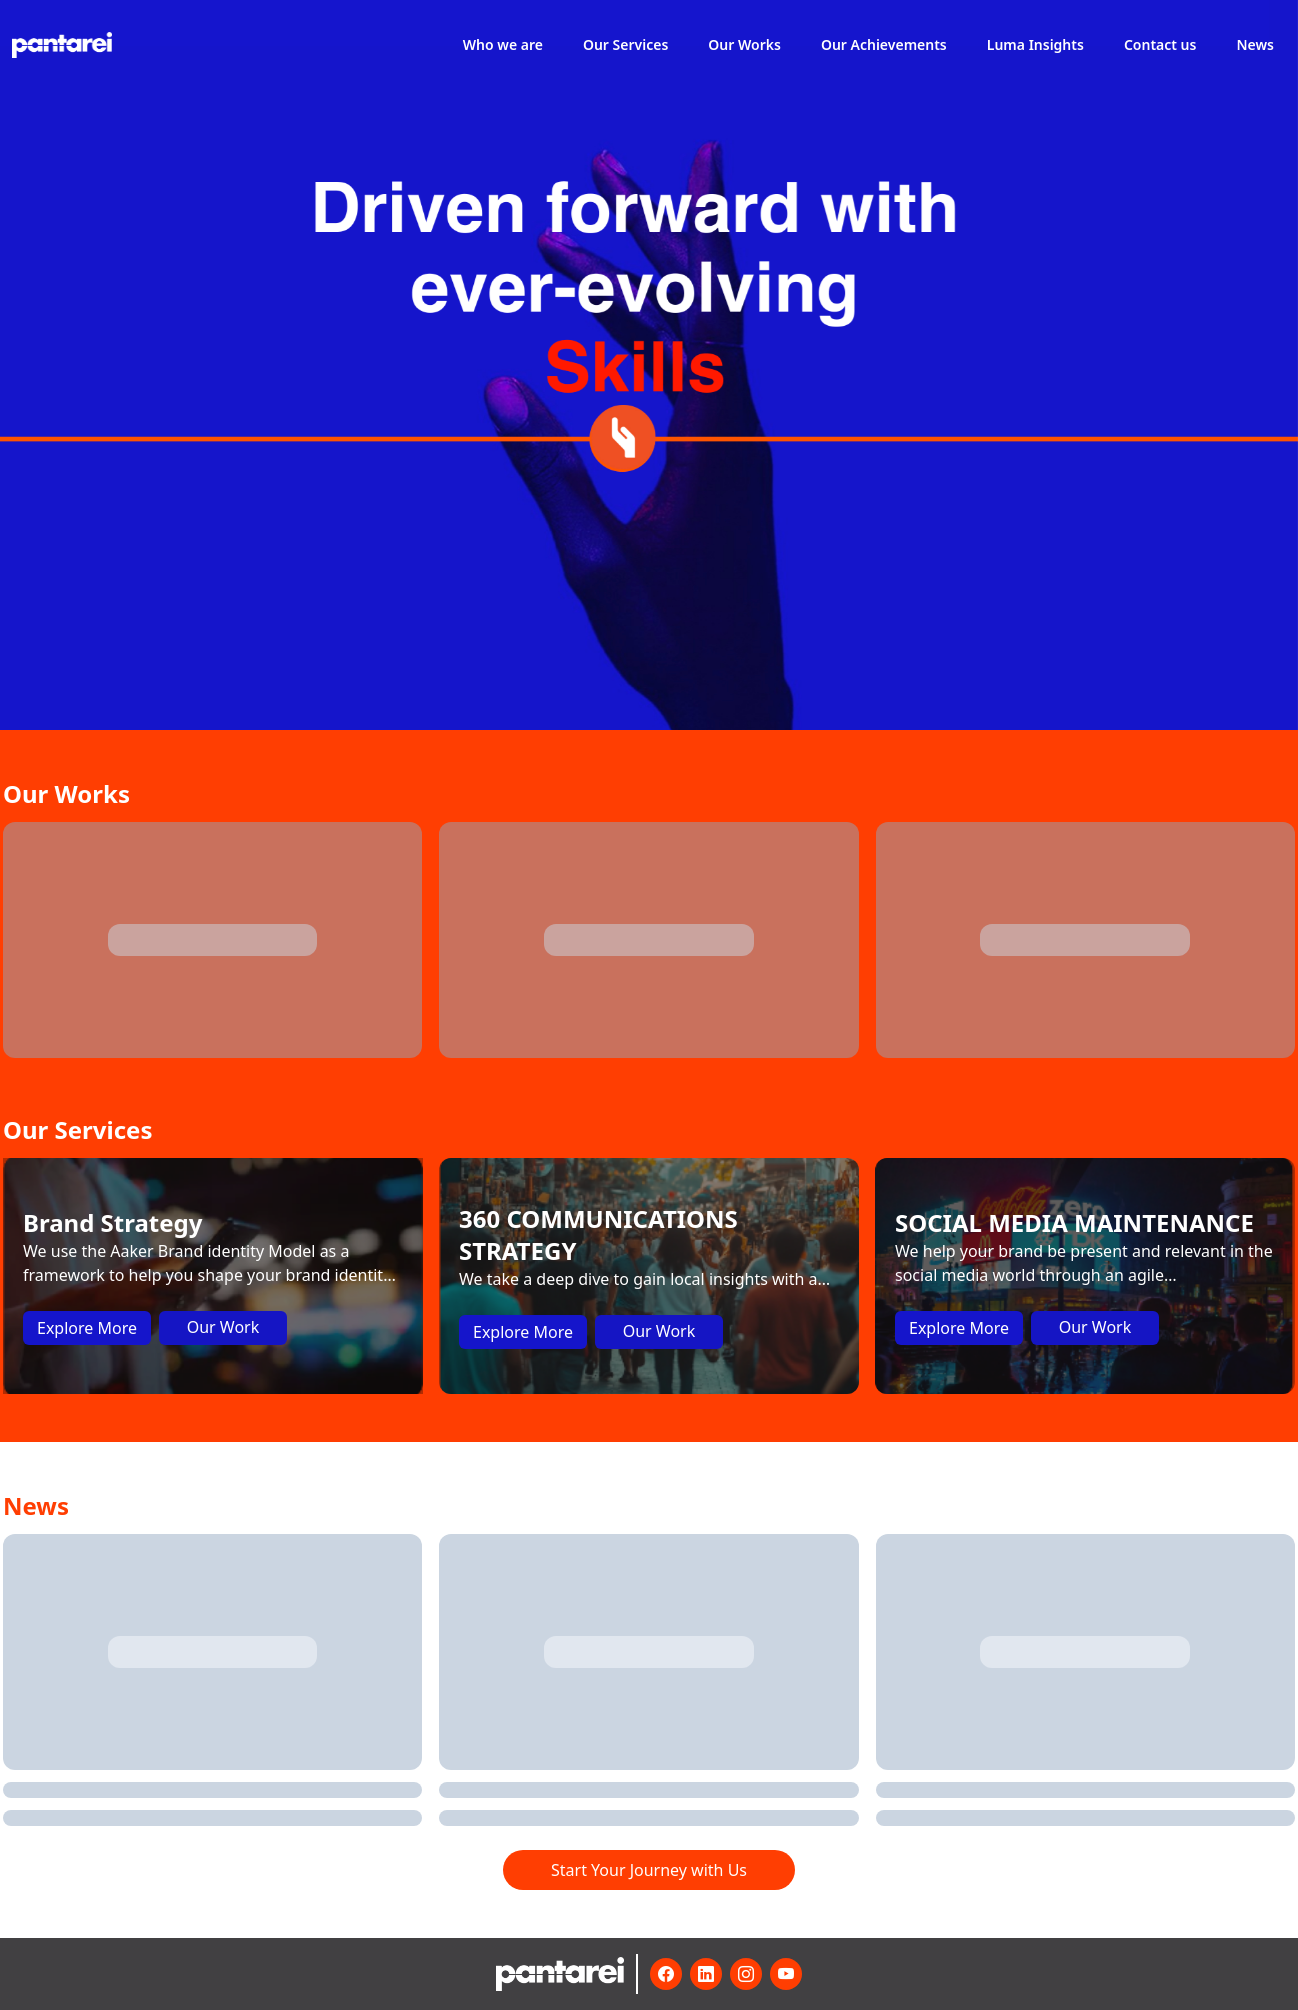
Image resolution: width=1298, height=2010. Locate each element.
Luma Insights (1035, 44)
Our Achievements (884, 44)
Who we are (503, 44)
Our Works (744, 44)
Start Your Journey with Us (649, 1870)
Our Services (625, 44)
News (1255, 44)
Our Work (223, 1327)
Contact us (1160, 44)
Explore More (87, 1328)
